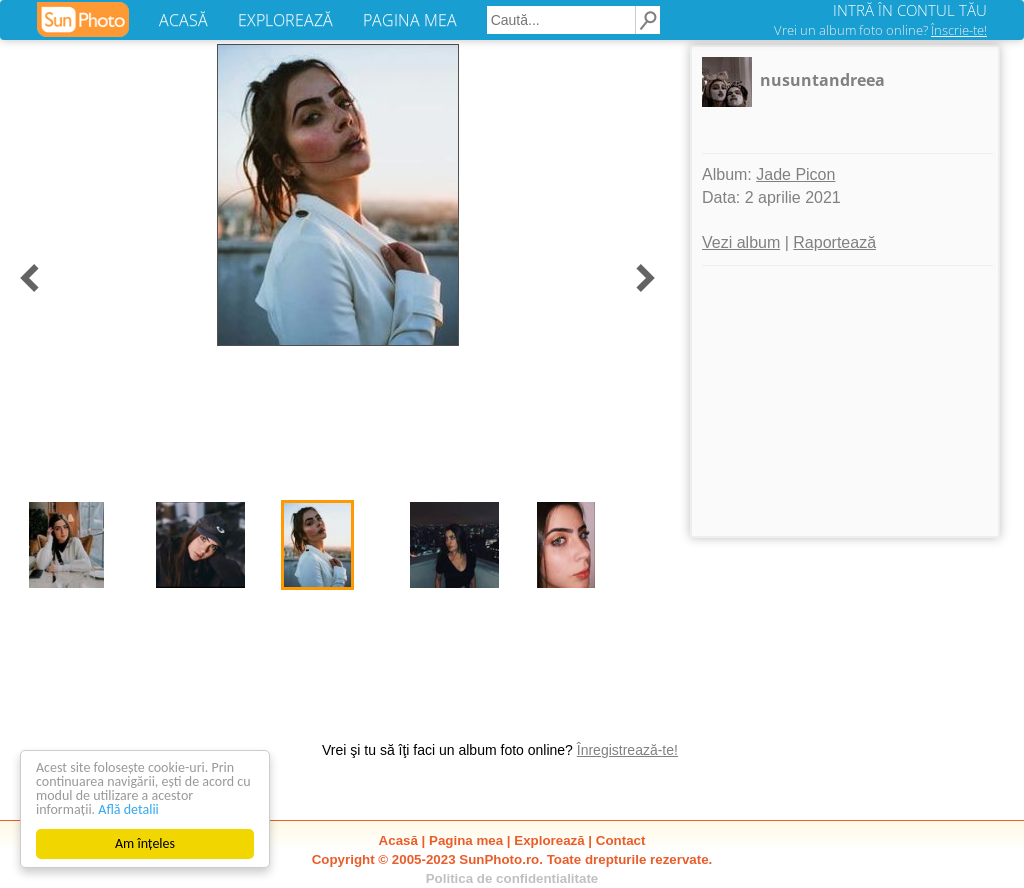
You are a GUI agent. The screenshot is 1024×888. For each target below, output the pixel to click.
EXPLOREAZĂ (285, 20)
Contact (621, 840)
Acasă (398, 840)
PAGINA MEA (410, 20)
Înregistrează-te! (627, 750)
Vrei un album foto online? (880, 30)
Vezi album (741, 242)
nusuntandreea (822, 80)
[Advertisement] (845, 401)
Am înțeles (145, 843)
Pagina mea (466, 840)
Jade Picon (795, 174)
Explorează (549, 840)
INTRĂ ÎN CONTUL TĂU (910, 10)
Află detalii (128, 809)
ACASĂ (183, 20)
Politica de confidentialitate (512, 878)
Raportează (834, 242)
